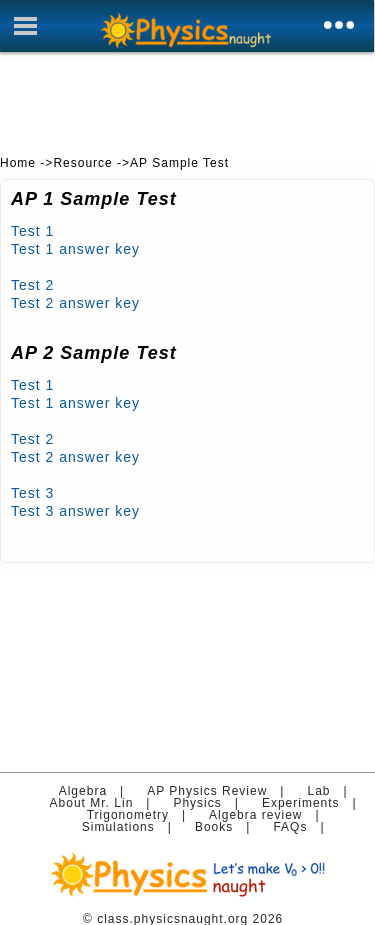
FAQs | (303, 827)
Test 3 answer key (75, 511)
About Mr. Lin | (105, 803)
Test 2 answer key (75, 303)
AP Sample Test (179, 163)
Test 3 (32, 493)
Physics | (210, 803)
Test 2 (32, 285)
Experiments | (313, 803)
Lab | (331, 791)
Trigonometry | (141, 815)
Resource (82, 163)
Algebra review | (268, 815)
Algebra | (96, 791)
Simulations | (131, 827)
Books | (227, 827)
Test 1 (32, 231)
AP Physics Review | (220, 791)
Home (18, 163)
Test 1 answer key (75, 249)
